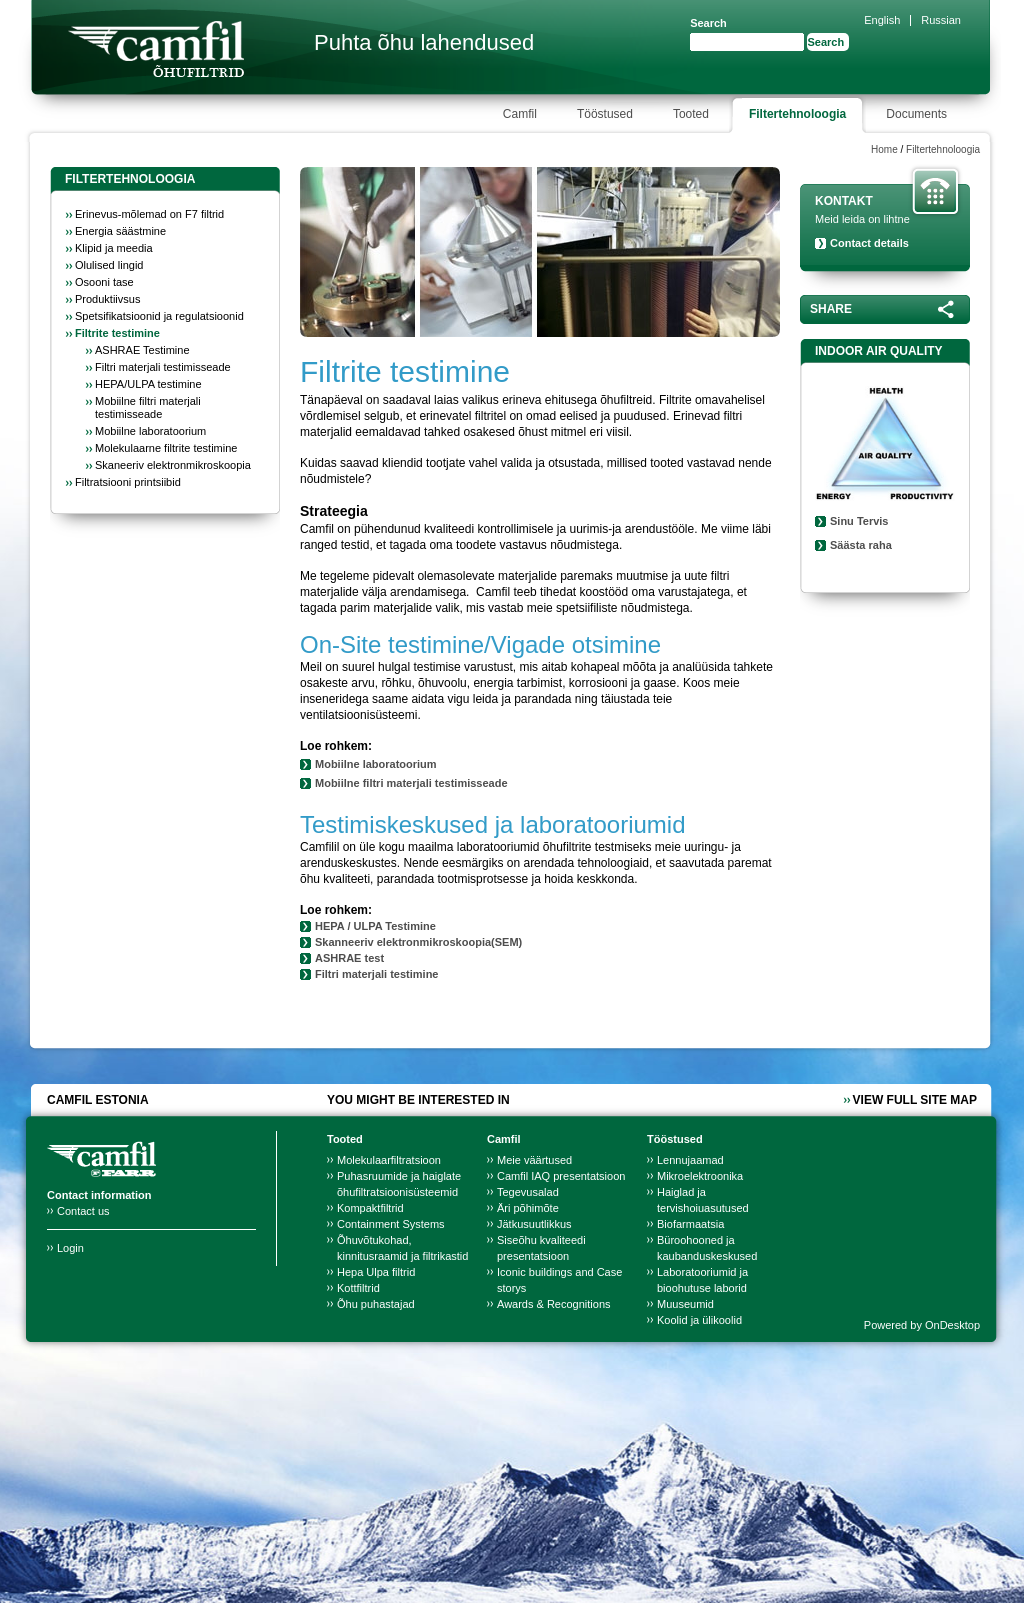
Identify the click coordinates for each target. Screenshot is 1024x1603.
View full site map (915, 1100)
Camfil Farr (156, 49)
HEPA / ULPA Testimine (375, 926)
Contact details (869, 243)
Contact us (83, 1211)
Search (708, 23)
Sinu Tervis (859, 521)
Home (884, 149)
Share (831, 309)
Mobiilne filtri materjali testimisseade (411, 783)
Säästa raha (861, 545)
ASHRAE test (351, 958)
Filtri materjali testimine (376, 974)
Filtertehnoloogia (943, 149)
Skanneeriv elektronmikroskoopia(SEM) (418, 942)
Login (70, 1248)
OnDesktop (952, 1325)
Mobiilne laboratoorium (376, 764)
